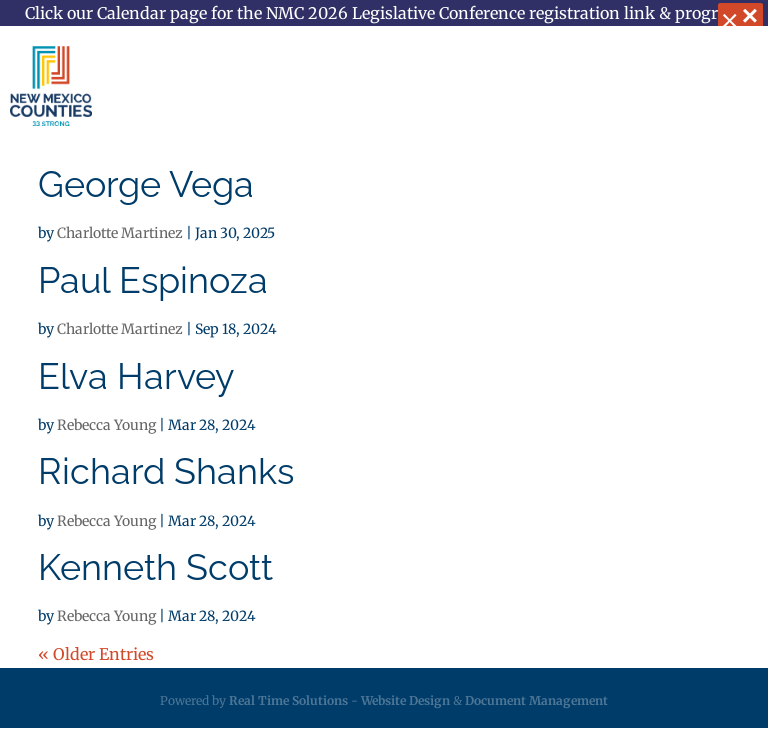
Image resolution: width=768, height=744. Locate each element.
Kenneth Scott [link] (155, 567)
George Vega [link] (146, 184)
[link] (51, 86)
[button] (732, 88)
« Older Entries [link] (96, 654)
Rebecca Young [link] (106, 425)
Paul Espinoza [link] (153, 280)
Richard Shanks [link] (166, 471)
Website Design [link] (405, 700)
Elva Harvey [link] (136, 376)
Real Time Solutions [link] (288, 700)
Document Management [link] (536, 700)
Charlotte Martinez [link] (120, 233)
